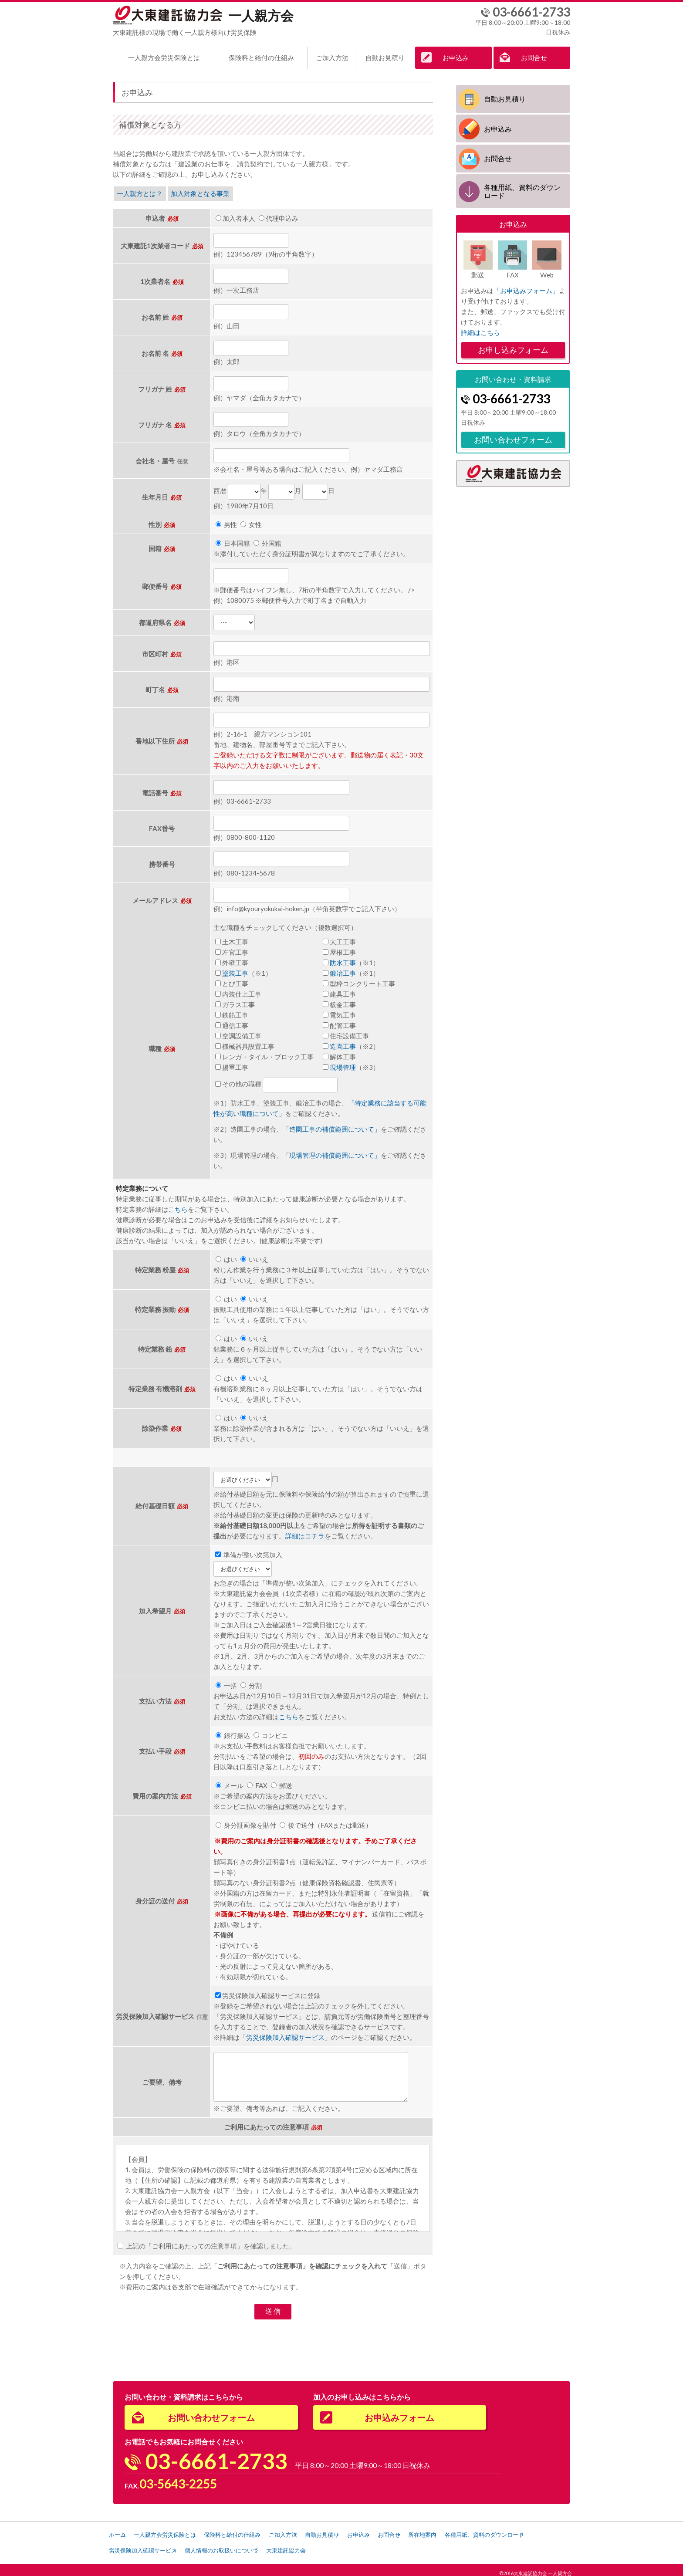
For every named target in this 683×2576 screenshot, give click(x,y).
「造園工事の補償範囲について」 (332, 1126)
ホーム (120, 2531)
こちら (178, 1206)
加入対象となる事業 (203, 191)
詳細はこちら (480, 329)
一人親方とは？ (141, 191)
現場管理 (343, 1064)
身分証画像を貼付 (246, 1822)
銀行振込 (233, 1732)
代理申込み (278, 215)
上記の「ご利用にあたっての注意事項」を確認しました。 (207, 2243)
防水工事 (343, 959)
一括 (226, 1682)
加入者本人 (235, 215)
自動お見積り (385, 57)
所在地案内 (490, 2531)
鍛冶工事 (343, 970)
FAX (257, 1782)
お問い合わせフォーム (513, 436)
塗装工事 (235, 970)
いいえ (254, 1256)
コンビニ (271, 1732)
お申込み (456, 57)
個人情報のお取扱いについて (330, 2544)
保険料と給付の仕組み (261, 57)
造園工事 (343, 1043)
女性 (251, 522)
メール (229, 1782)
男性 (226, 522)
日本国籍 (233, 540)
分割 (251, 1682)
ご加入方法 (332, 57)
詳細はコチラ (305, 1533)
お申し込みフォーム (513, 347)
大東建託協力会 (404, 2544)
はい (226, 1256)
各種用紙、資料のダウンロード (522, 189)
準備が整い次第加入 (248, 1551)
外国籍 (267, 540)
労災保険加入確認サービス (285, 2034)
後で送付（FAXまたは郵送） (326, 1822)
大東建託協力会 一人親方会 (543, 2566)
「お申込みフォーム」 (526, 287)
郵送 (281, 1782)
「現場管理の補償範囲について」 (332, 1152)
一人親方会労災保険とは (164, 57)
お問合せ (534, 57)
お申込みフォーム (399, 2414)
